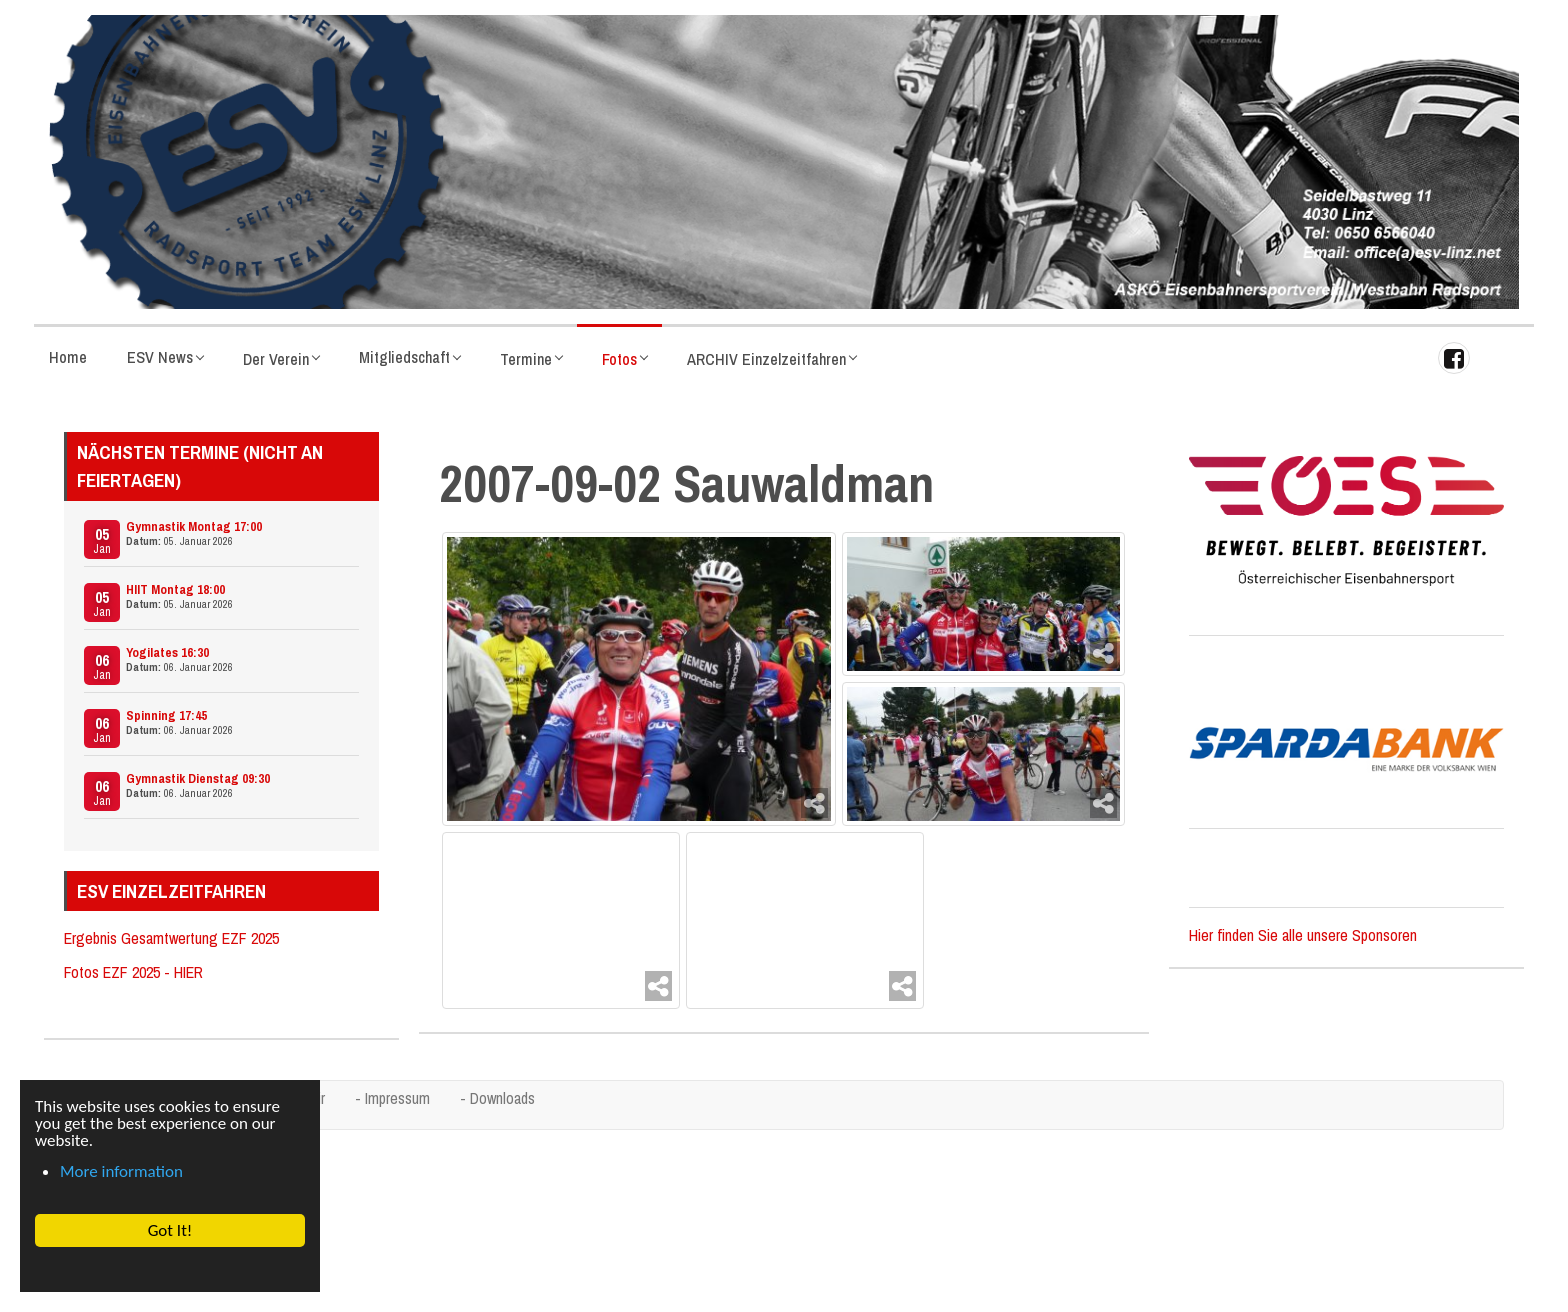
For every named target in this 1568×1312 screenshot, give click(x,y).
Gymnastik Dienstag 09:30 (198, 778)
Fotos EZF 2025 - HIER (133, 972)
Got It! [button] (169, 1230)
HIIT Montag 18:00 (175, 589)
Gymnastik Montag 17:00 (194, 526)
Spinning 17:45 (166, 715)
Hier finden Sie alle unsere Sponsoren (1303, 935)
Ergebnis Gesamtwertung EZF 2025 (171, 938)
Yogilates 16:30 (167, 652)
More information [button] (121, 1171)
